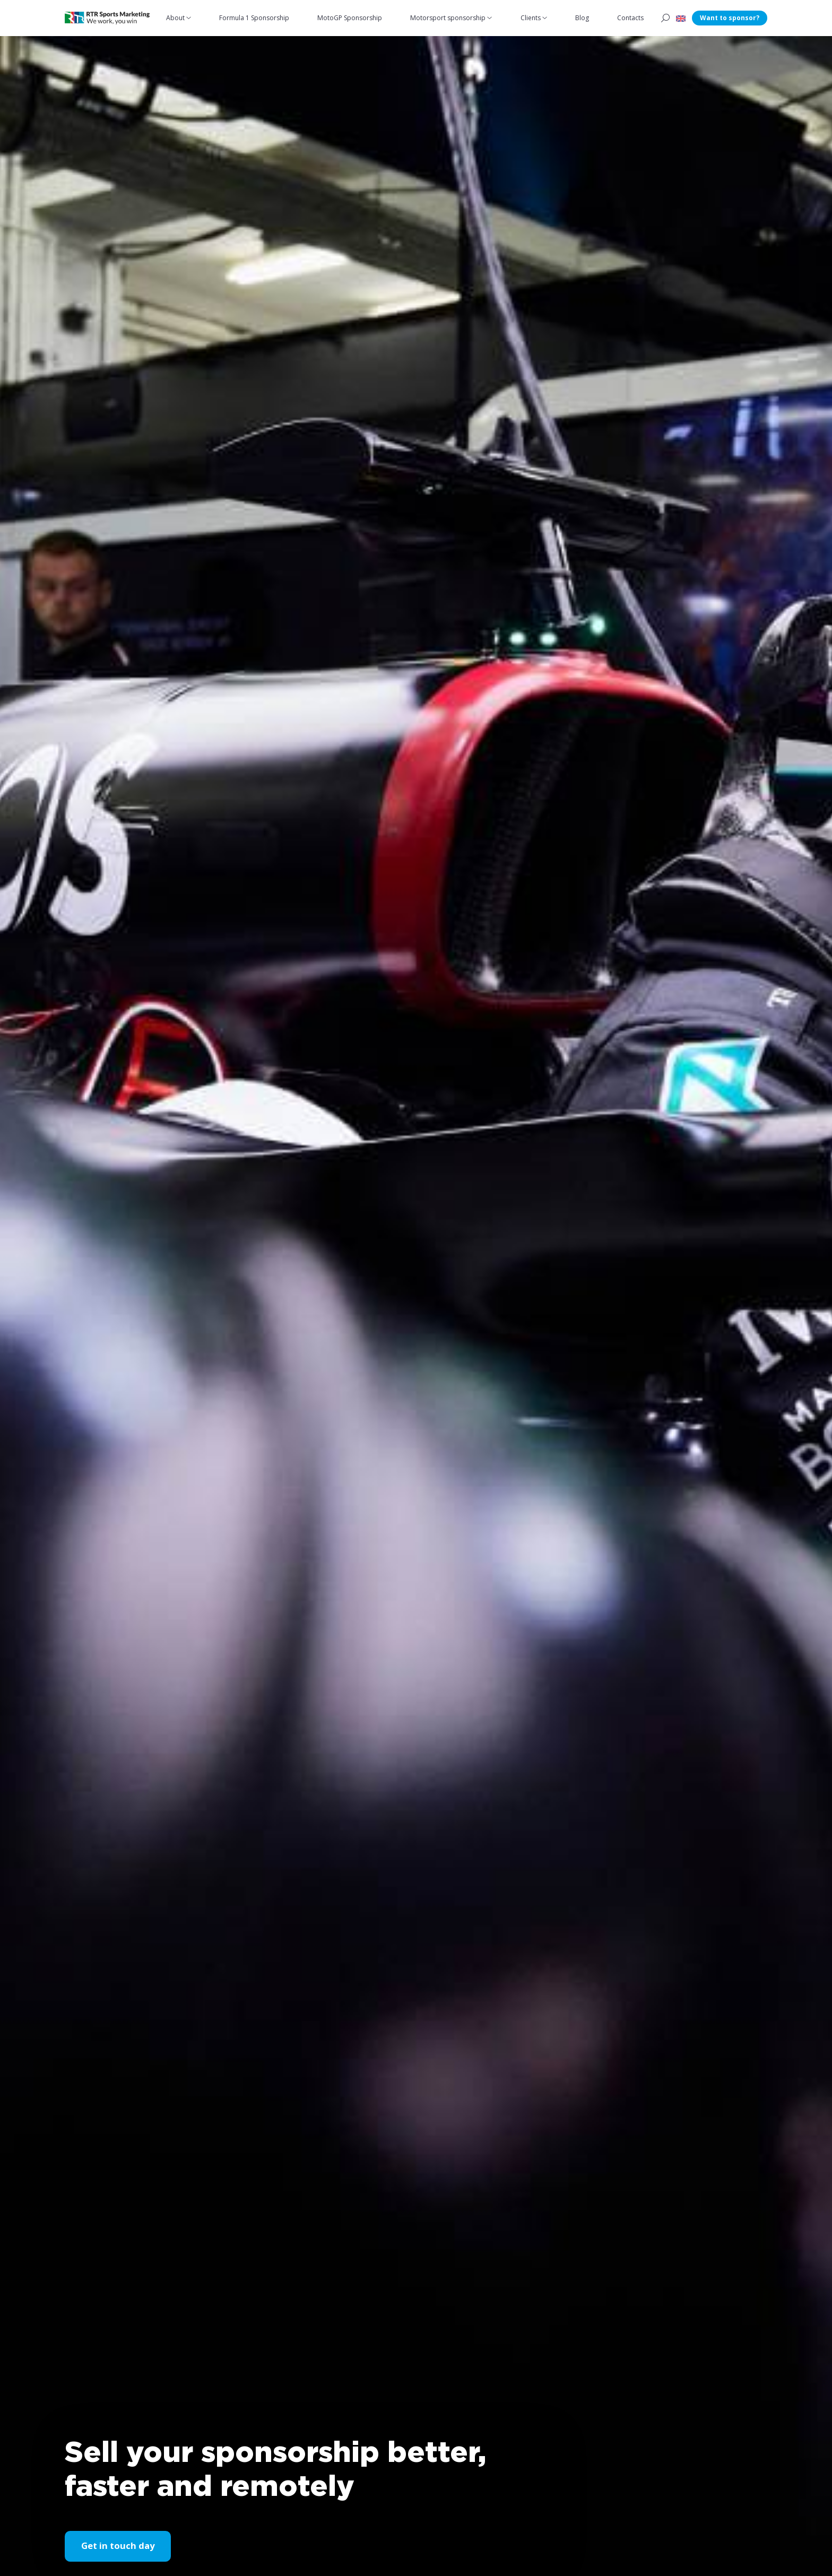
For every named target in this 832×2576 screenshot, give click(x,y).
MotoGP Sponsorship (350, 17)
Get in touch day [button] (118, 2546)
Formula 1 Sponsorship (255, 17)
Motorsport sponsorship (448, 17)
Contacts (631, 17)
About (176, 17)
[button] (681, 18)
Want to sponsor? (729, 17)
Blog (583, 17)
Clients (531, 17)
